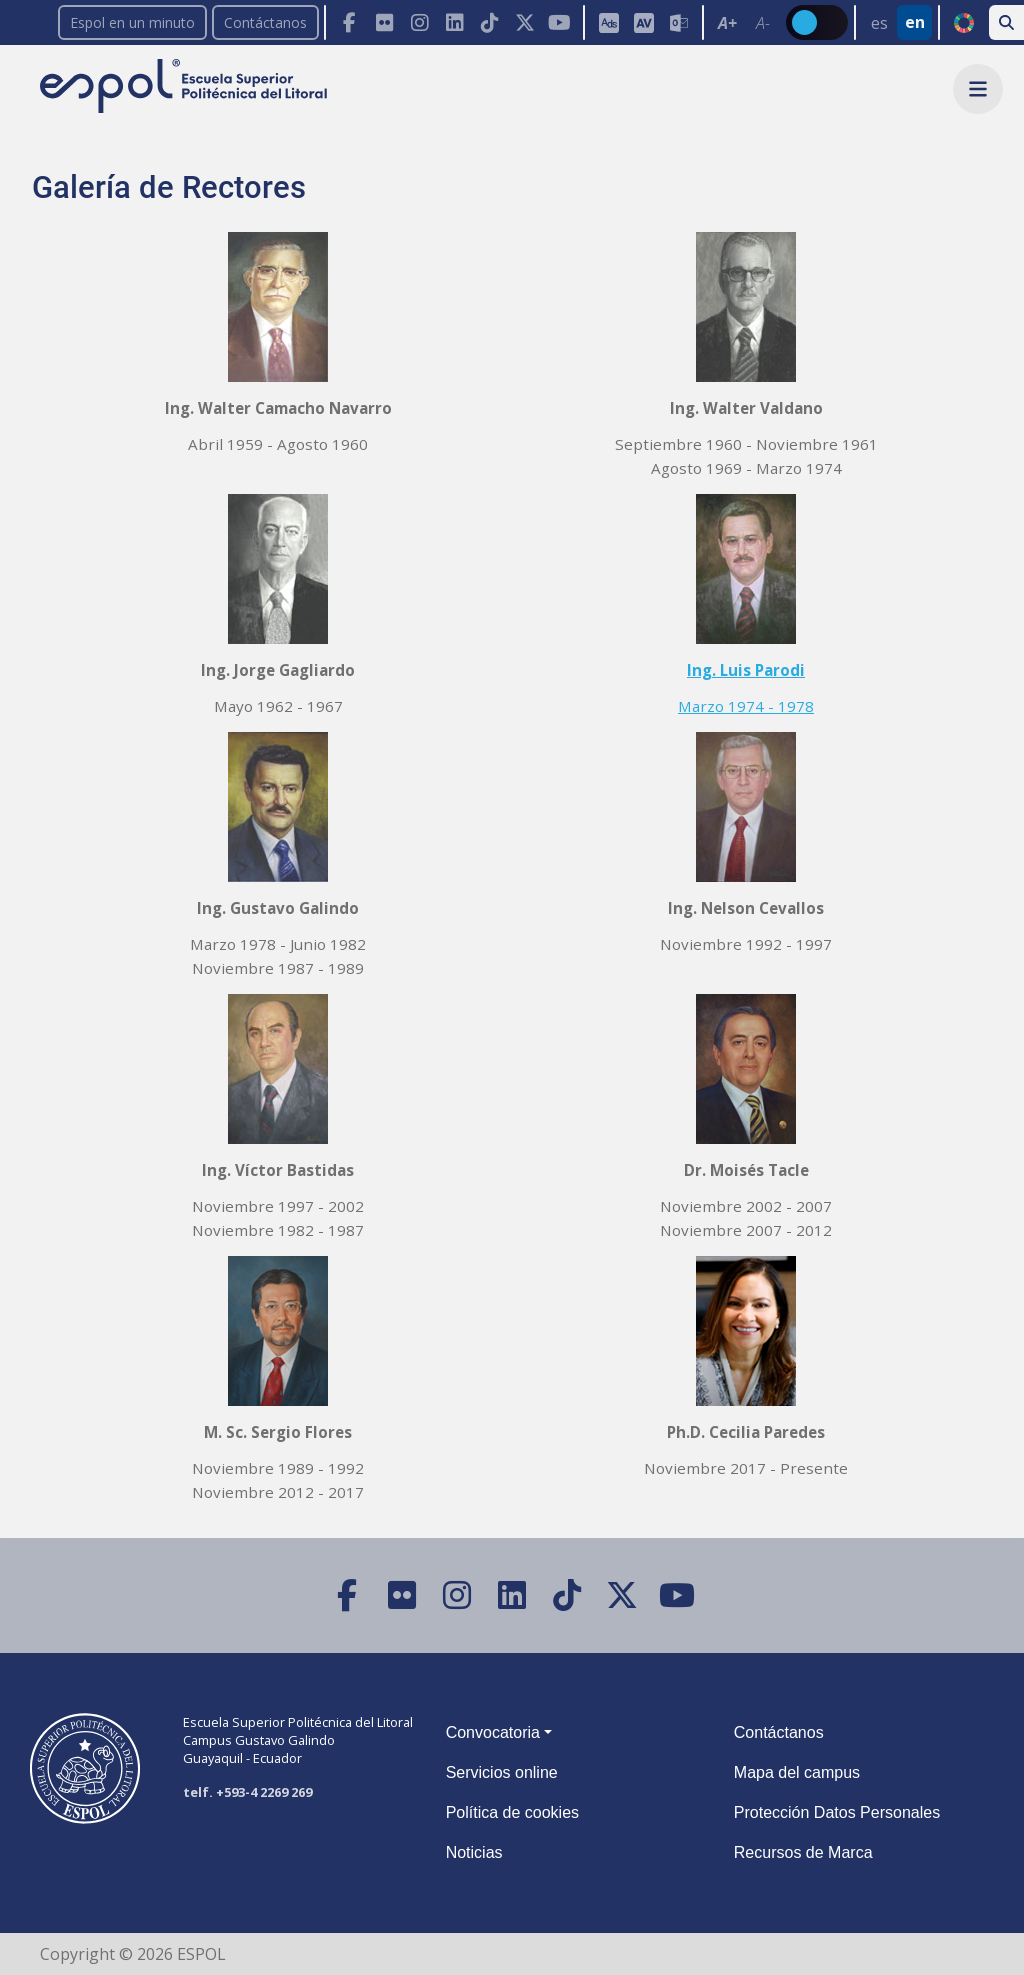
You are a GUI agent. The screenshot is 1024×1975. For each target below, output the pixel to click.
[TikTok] (489, 22)
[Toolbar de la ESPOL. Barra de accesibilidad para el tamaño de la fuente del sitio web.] (642, 22)
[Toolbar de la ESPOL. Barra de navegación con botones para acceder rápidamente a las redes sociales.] (453, 22)
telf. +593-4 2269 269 (247, 1792)
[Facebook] (349, 22)
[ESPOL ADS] (608, 22)
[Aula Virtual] (643, 22)
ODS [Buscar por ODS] (963, 23)
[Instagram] (419, 22)
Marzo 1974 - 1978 (746, 706)
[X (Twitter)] (524, 22)
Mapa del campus (797, 1772)
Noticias (474, 1852)
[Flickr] (384, 22)
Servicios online (502, 1772)
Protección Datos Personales (837, 1812)
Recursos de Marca (803, 1852)
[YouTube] (559, 22)
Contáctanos (265, 22)
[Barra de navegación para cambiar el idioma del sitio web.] (896, 22)
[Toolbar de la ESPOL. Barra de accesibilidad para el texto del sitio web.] (744, 22)
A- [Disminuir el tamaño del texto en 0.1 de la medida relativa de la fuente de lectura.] (763, 23)
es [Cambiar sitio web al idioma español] (879, 23)
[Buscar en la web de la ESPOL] (1006, 22)
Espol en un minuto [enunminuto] (132, 22)
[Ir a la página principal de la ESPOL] (185, 87)
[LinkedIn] (454, 22)
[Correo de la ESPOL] (678, 22)
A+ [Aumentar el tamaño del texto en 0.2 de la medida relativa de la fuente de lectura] (727, 23)
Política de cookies (512, 1812)
